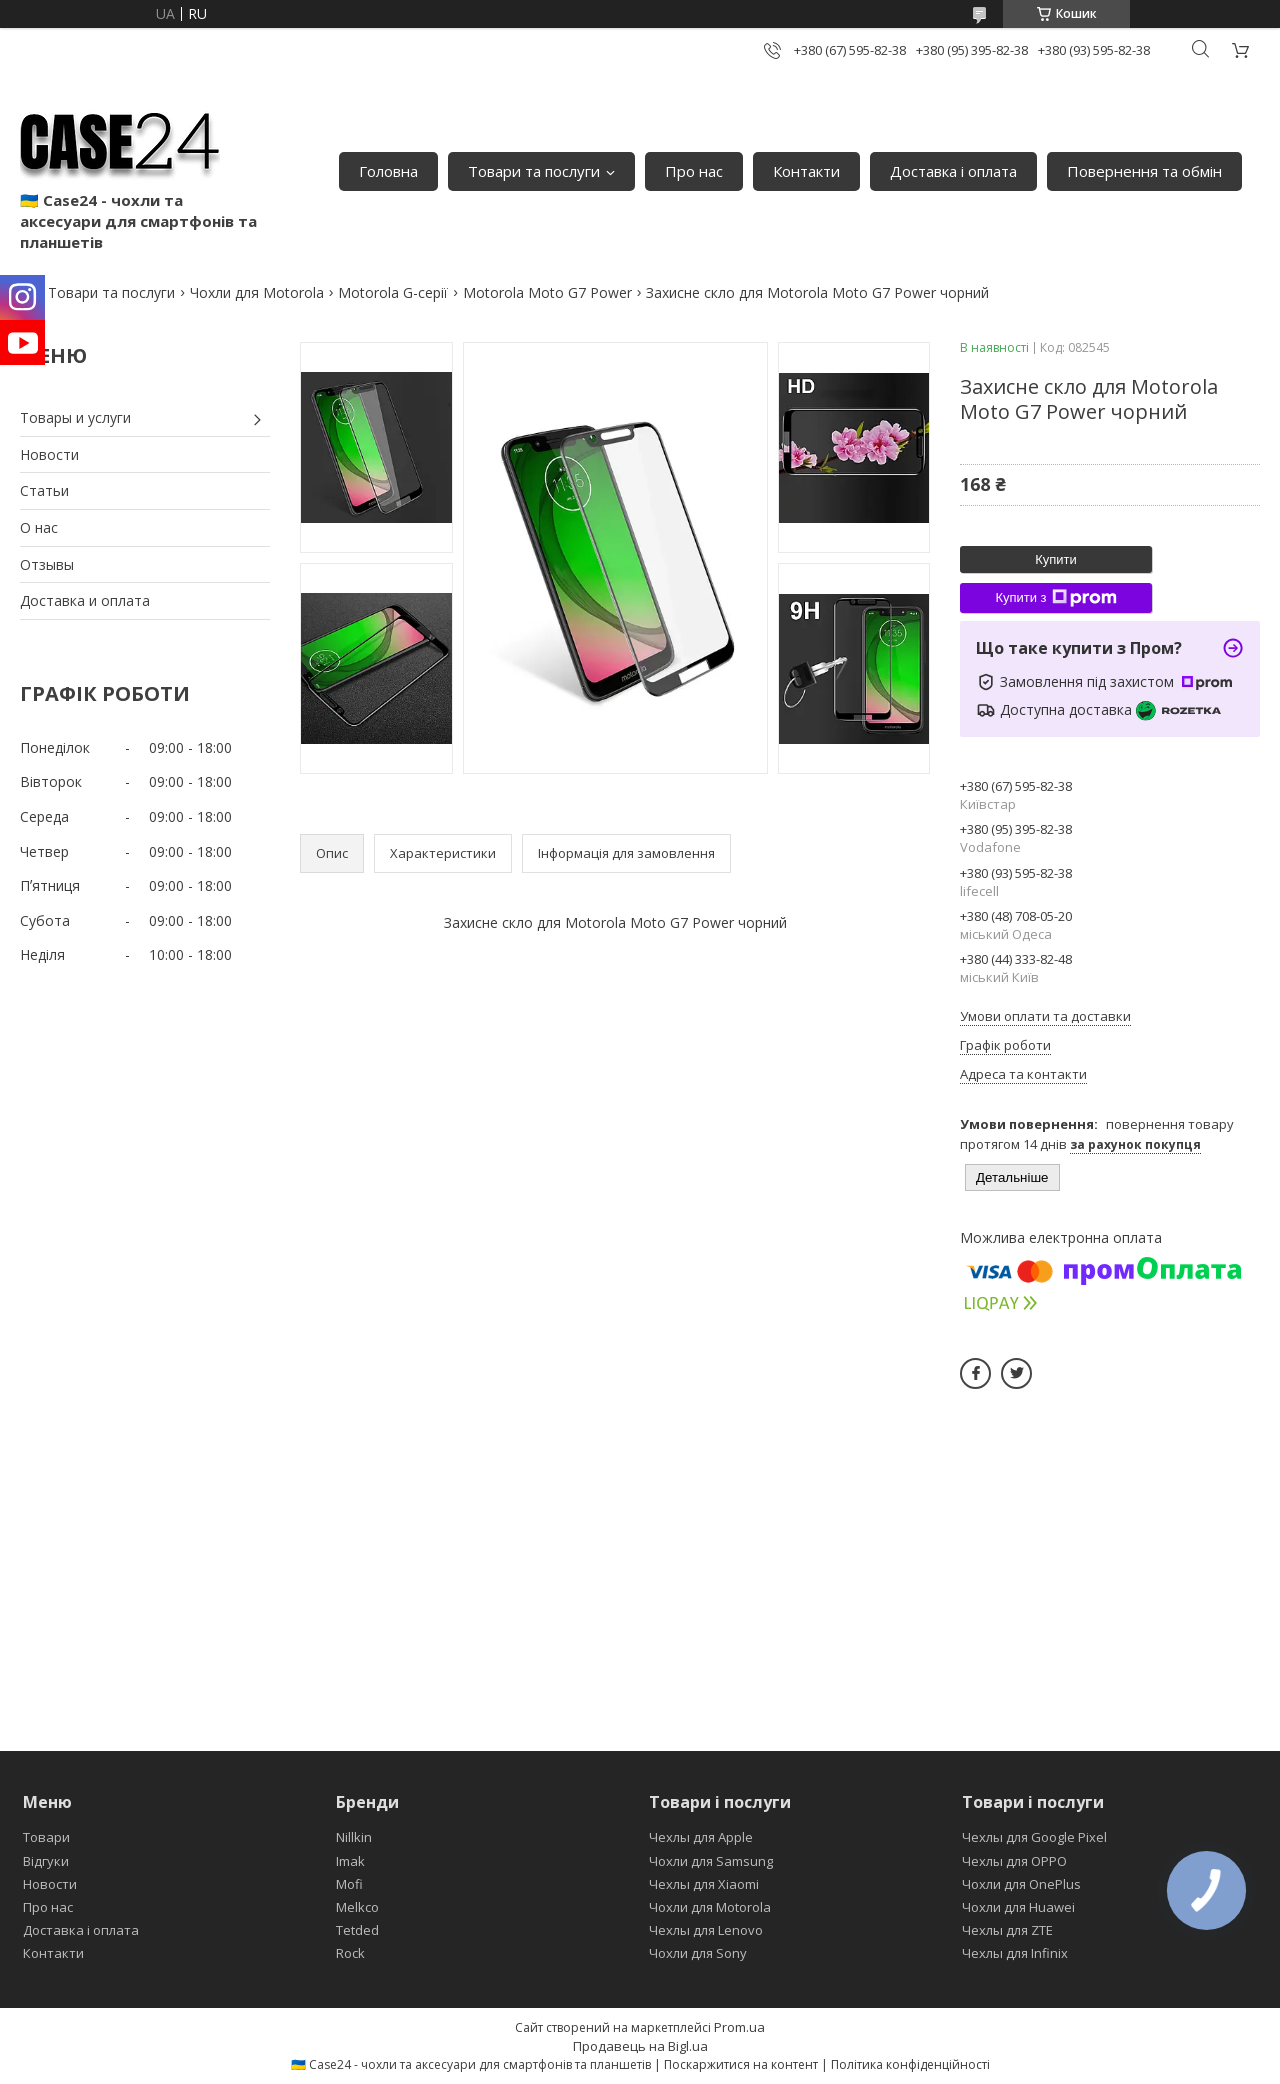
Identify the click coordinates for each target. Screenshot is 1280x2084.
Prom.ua (739, 2027)
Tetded (357, 1930)
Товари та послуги (534, 171)
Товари (46, 1837)
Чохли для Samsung (711, 1861)
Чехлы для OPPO (1014, 1861)
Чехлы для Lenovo (706, 1930)
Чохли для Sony (698, 1953)
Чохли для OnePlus (1021, 1884)
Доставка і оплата (953, 171)
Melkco (357, 1907)
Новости (49, 454)
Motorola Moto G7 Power (547, 292)
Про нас (694, 171)
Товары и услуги (75, 417)
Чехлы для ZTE (1007, 1930)
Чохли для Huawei (1018, 1907)
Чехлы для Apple (701, 1837)
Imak (350, 1861)
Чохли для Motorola (257, 292)
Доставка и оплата (85, 600)
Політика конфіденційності (910, 2064)
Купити (1056, 559)
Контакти (806, 171)
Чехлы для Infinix (1015, 1953)
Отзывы (47, 564)
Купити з (1055, 598)
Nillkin (354, 1837)
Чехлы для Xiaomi (704, 1884)
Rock (350, 1953)
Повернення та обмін (1144, 171)
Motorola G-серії (393, 292)
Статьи (44, 490)
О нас (39, 527)
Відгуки (46, 1861)
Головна (388, 171)
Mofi (349, 1884)
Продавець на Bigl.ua (640, 2046)
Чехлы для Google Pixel (1034, 1837)
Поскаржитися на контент (741, 2064)
